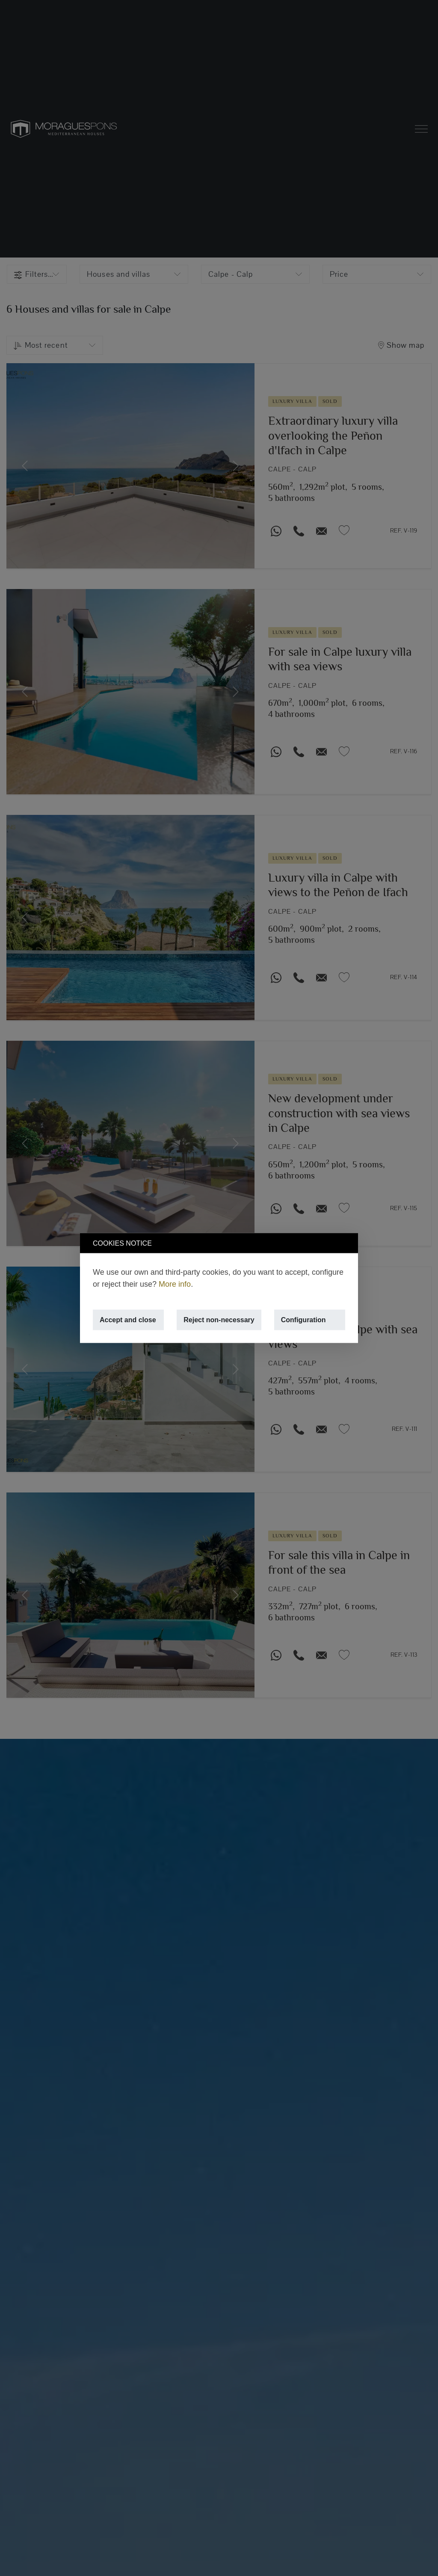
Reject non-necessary (218, 1320)
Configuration (303, 1320)
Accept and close (128, 1320)
